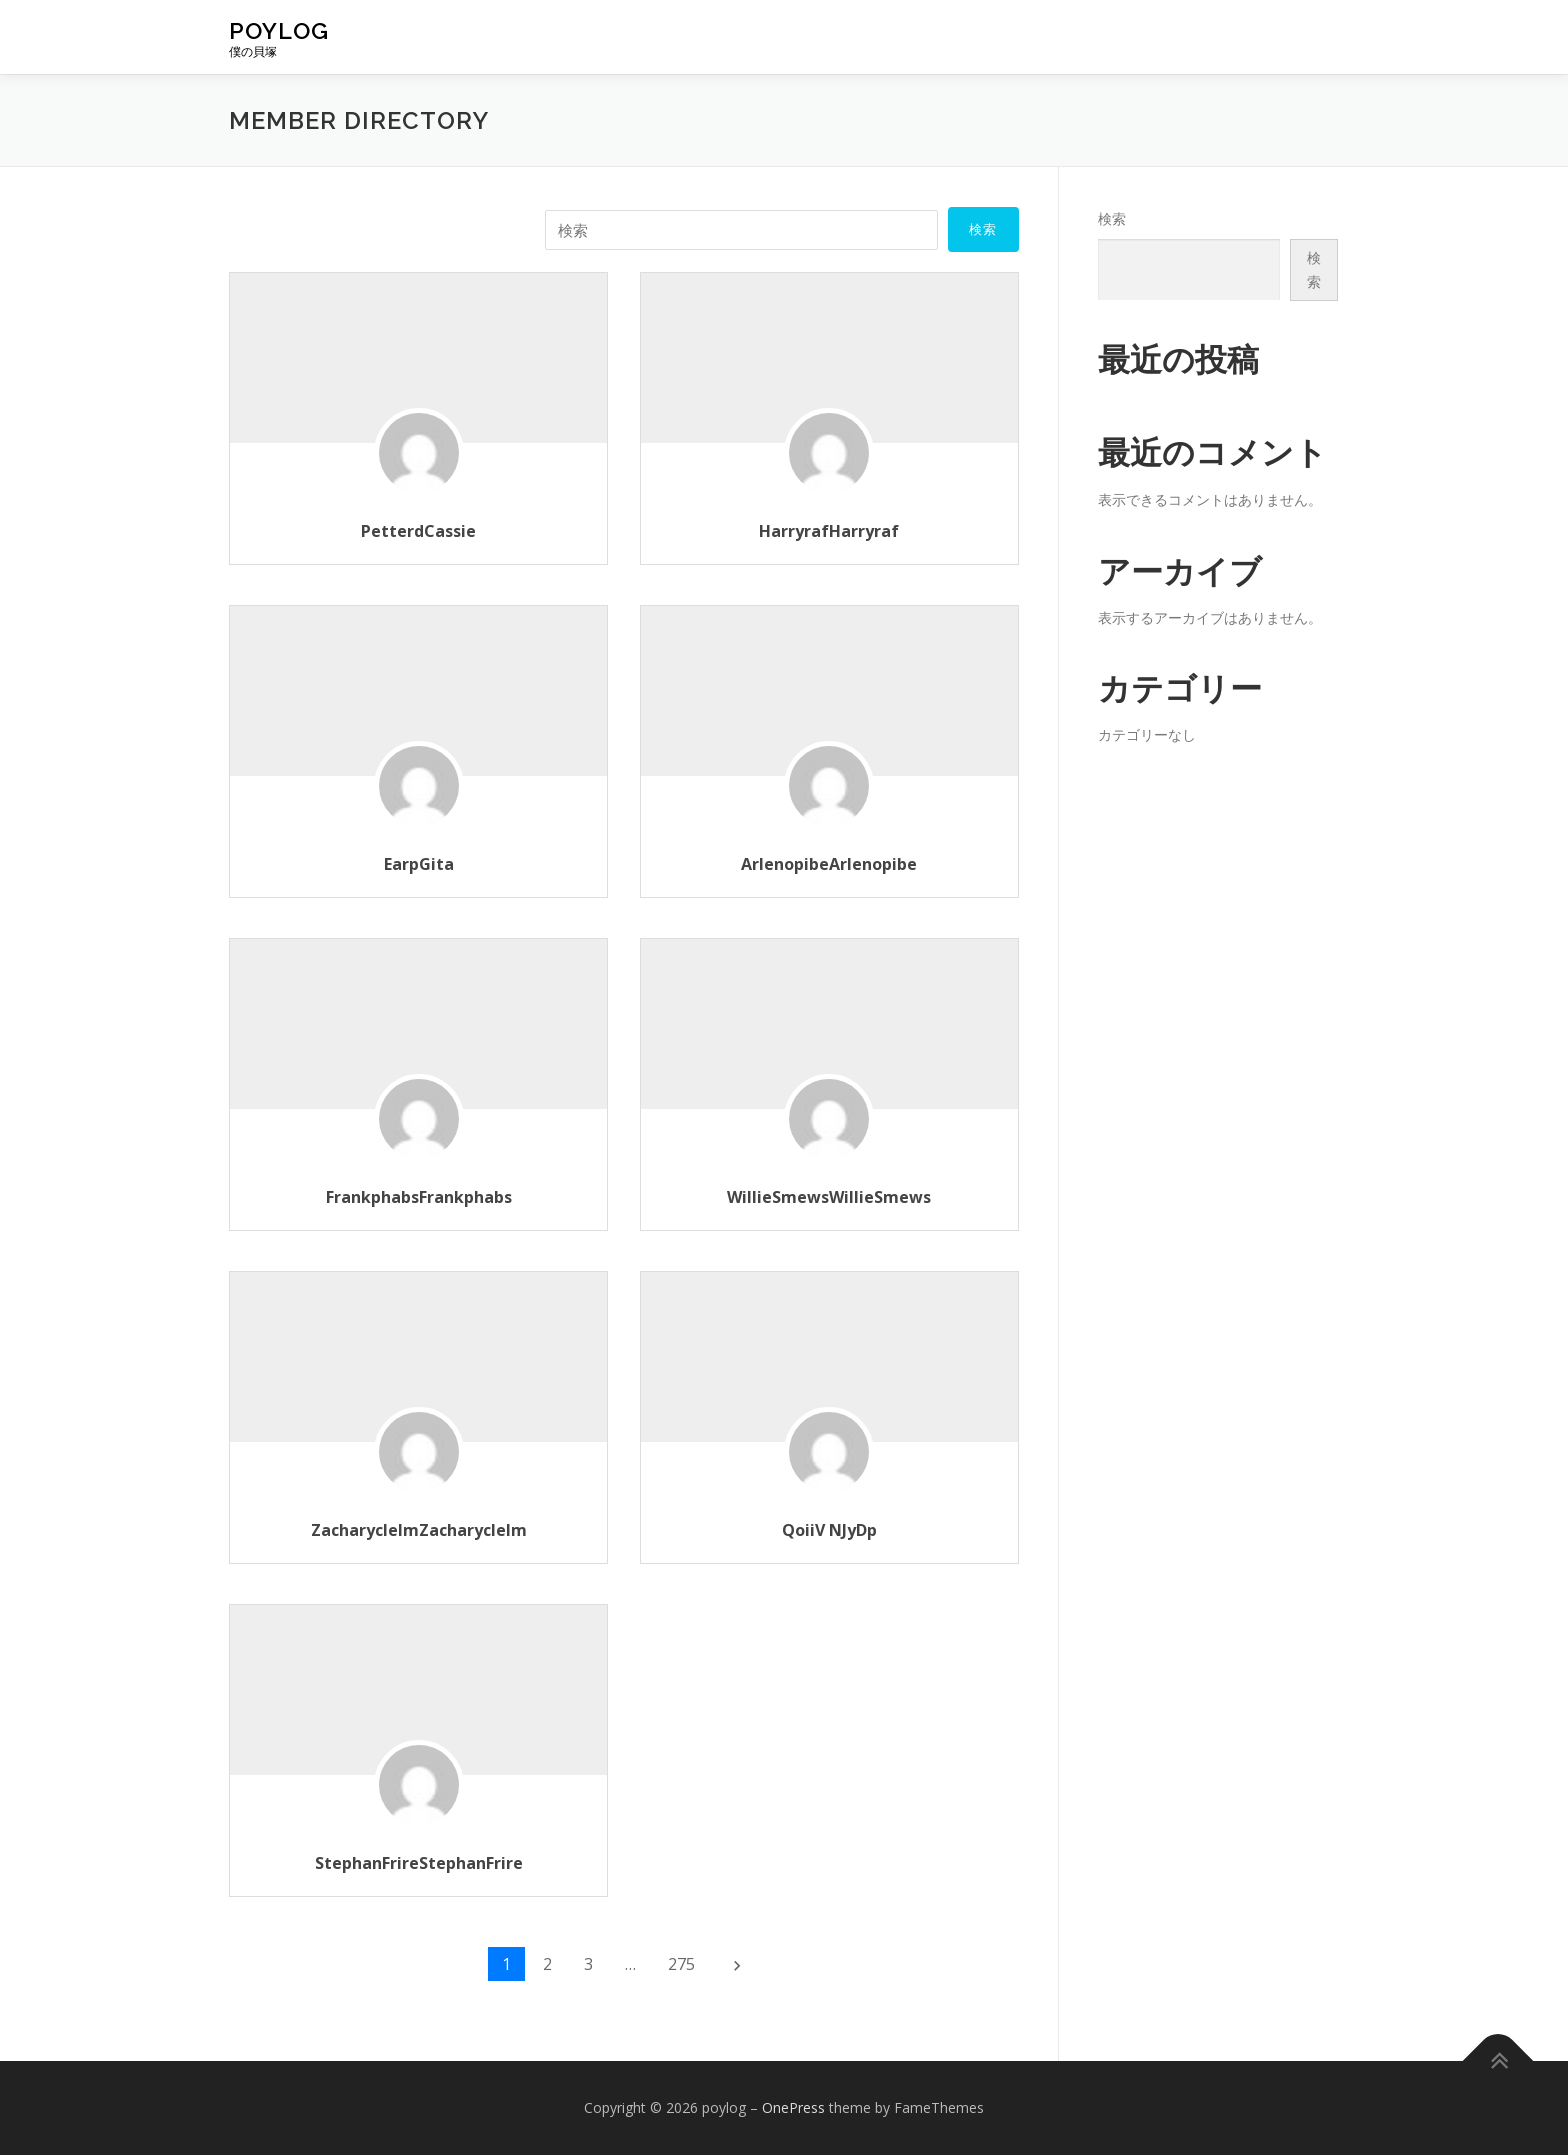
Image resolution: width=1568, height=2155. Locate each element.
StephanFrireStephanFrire (419, 1863)
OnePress (793, 2107)
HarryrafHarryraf (829, 531)
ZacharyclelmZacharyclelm (419, 1530)
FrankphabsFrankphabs (419, 1197)
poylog (279, 30)
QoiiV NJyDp (829, 1530)
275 (681, 1964)
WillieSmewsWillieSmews (829, 1197)
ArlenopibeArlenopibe (829, 864)
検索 (1112, 218)
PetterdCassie (418, 531)
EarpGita (419, 864)
